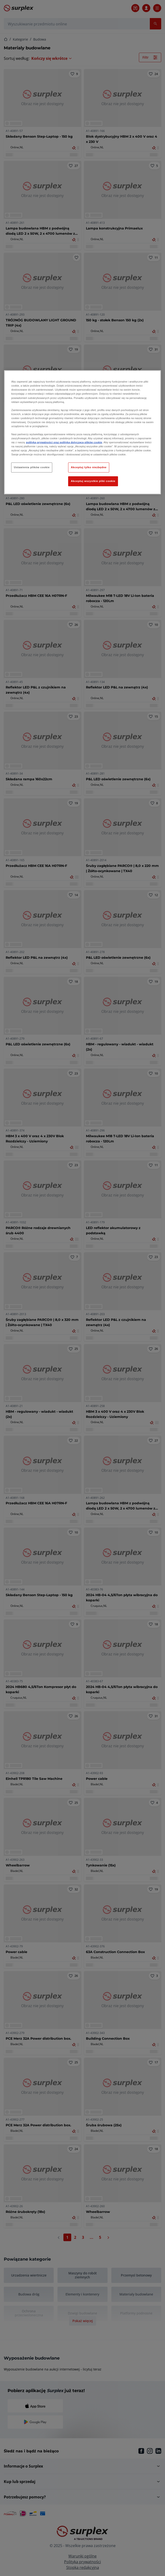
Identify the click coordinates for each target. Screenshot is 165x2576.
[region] (82, 432)
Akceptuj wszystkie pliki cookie (93, 481)
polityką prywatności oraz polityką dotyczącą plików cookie (64, 442)
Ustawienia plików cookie (32, 467)
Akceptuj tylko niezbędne (88, 467)
